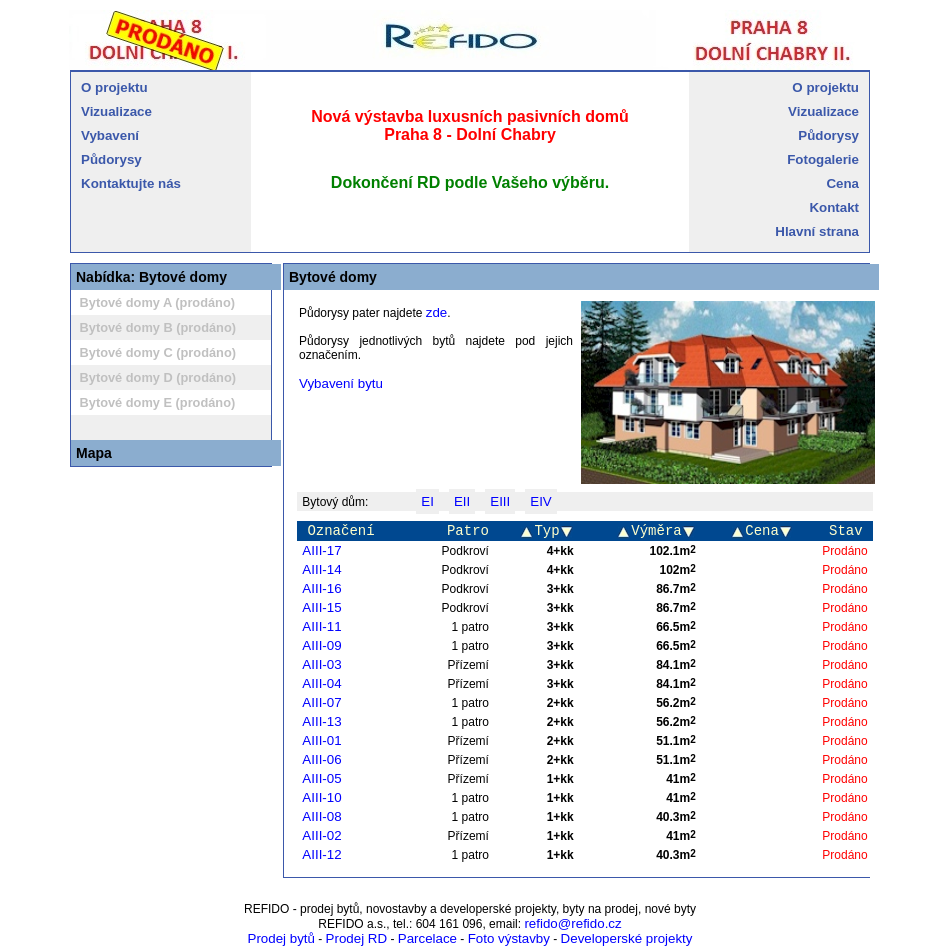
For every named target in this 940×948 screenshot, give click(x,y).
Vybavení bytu (341, 383)
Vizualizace (116, 111)
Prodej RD (356, 938)
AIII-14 (321, 569)
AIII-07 (321, 702)
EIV (540, 501)
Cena (842, 183)
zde (437, 312)
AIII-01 (321, 740)
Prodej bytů (281, 938)
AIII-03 (321, 664)
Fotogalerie (823, 159)
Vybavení (110, 135)
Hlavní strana (817, 231)
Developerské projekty (627, 938)
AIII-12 (321, 854)
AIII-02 (321, 835)
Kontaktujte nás (131, 183)
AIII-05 (321, 778)
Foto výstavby (509, 938)
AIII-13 (321, 721)
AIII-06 (321, 759)
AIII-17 (321, 550)
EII (462, 501)
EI (427, 501)
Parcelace (427, 938)
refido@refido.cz (572, 923)
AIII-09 (321, 645)
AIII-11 (321, 626)
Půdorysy (111, 159)
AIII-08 (321, 816)
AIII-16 (321, 588)
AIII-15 (321, 607)
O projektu (114, 87)
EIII (500, 501)
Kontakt (834, 207)
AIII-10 (321, 797)
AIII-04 (321, 683)
